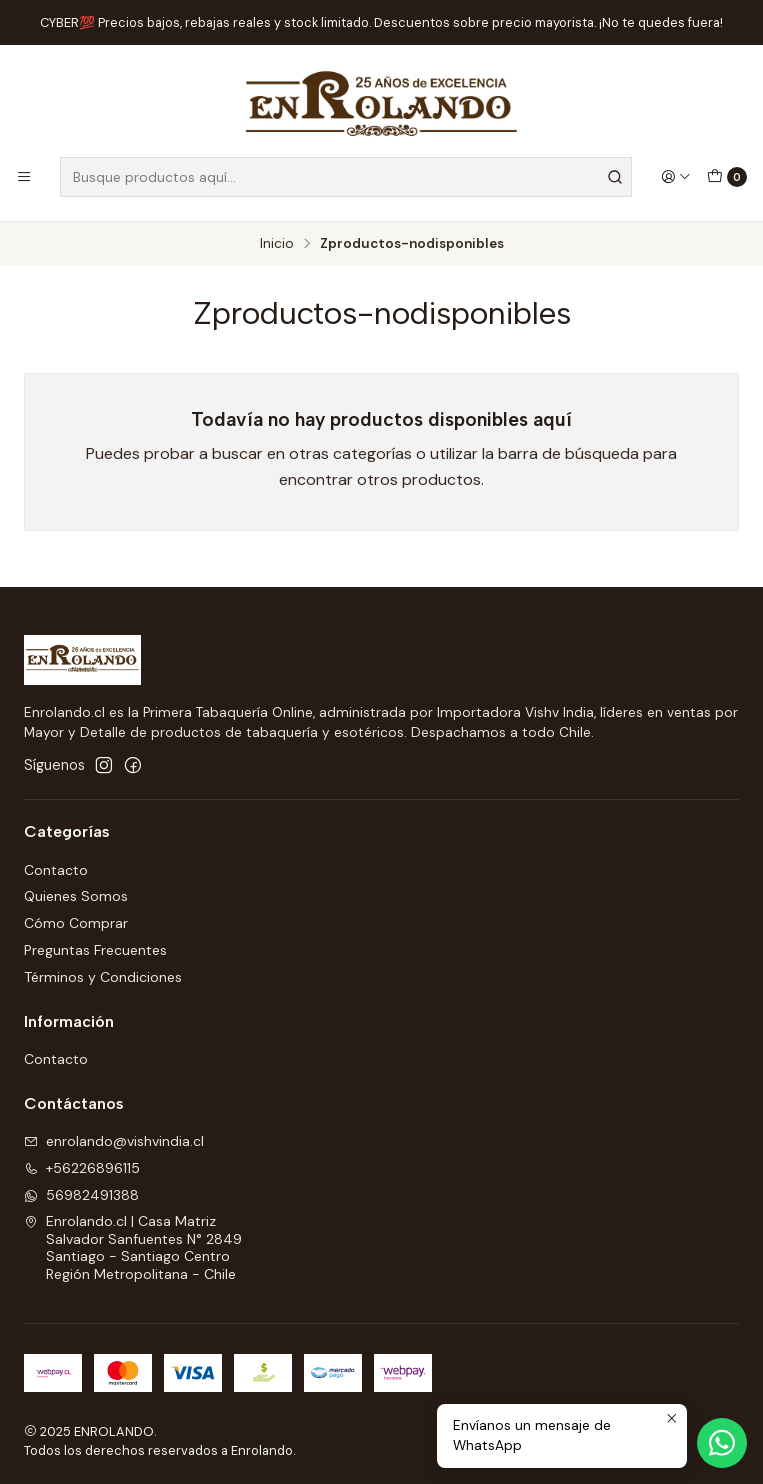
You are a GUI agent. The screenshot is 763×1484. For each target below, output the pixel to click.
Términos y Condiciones (103, 977)
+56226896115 (82, 1168)
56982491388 (81, 1195)
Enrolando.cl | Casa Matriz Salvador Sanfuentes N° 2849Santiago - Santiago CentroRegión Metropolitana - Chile (133, 1247)
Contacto (56, 870)
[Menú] (24, 177)
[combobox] (346, 177)
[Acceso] (676, 177)
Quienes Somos (76, 896)
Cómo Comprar (76, 923)
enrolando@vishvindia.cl (114, 1141)
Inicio (277, 244)
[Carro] (727, 177)
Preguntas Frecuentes (95, 950)
